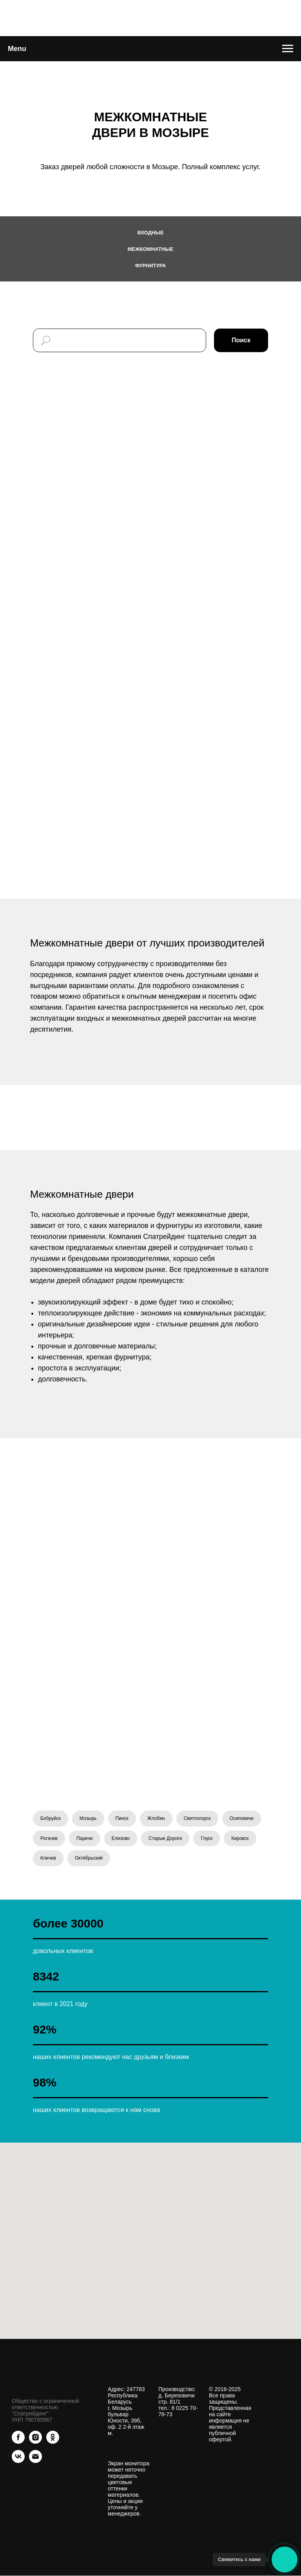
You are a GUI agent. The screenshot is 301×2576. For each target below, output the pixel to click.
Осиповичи (242, 1818)
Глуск (207, 1838)
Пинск (122, 1818)
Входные (150, 233)
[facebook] (18, 2442)
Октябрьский (89, 1858)
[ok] (52, 2442)
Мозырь (88, 1818)
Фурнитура (150, 266)
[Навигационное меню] (287, 49)
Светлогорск (197, 1818)
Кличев (48, 1858)
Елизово (121, 1838)
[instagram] (35, 2442)
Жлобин (156, 1818)
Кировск (240, 1838)
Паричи (84, 1838)
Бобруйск (50, 1818)
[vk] (18, 2461)
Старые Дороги (165, 1838)
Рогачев (49, 1838)
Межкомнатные (151, 249)
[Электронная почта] (35, 2461)
